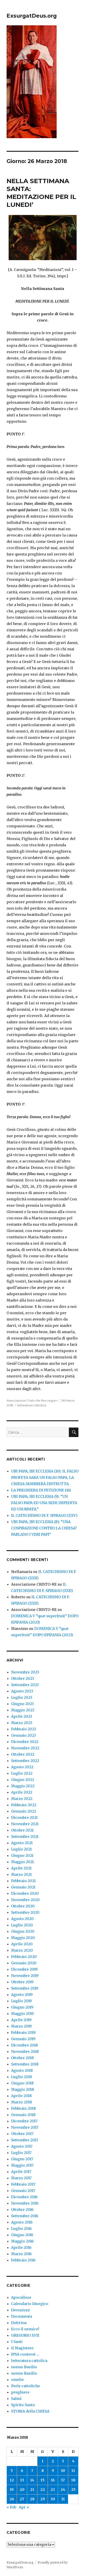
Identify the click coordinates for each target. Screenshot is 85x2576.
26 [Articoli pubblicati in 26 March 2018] (12, 2499)
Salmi (16, 2398)
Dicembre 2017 (24, 2121)
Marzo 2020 (22, 1950)
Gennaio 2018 (23, 2114)
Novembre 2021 (25, 1824)
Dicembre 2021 (24, 1817)
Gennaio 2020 (23, 1963)
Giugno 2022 (22, 1779)
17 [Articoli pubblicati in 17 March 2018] (63, 2480)
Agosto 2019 (22, 1994)
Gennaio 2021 (23, 1887)
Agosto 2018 (22, 2070)
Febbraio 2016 (23, 2260)
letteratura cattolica (31, 1405)
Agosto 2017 (21, 2146)
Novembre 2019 (25, 1975)
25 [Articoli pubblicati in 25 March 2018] (73, 2489)
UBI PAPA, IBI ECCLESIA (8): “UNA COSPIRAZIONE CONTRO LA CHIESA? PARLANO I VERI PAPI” (44, 1528)
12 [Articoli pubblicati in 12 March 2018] (12, 2480)
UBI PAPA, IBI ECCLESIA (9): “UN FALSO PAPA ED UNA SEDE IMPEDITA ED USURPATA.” (44, 1502)
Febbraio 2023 (23, 1729)
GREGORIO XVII (25, 2335)
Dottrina (19, 2322)
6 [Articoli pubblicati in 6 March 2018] (22, 2470)
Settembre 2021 (24, 1836)
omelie (17, 2379)
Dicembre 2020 (25, 1893)
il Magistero (22, 2348)
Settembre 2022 (25, 1760)
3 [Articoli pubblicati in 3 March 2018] (63, 2461)
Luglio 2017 (21, 2152)
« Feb (11, 2507)
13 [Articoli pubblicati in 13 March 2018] (22, 2480)
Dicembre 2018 (24, 2045)
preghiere (20, 2392)
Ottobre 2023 (22, 1678)
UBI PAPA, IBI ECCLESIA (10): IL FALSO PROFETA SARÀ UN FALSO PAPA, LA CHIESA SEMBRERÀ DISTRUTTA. (44, 1477)
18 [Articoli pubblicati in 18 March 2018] (73, 2480)
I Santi (17, 2341)
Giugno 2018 (22, 2083)
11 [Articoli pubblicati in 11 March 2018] (73, 2470)
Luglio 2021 (21, 1849)
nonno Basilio (24, 2367)
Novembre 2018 (25, 2051)
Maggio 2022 (22, 1786)
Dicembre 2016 (24, 2197)
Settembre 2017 (24, 2140)
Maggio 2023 (22, 1710)
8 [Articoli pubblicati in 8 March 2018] (42, 2470)
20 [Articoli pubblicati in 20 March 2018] (22, 2489)
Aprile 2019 (21, 2020)
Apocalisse (21, 2297)
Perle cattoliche (25, 2386)
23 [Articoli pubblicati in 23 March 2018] (53, 2489)
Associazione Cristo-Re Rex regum (32, 1400)
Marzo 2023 (21, 1722)
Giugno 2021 (22, 1855)
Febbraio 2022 (23, 1805)
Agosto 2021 (22, 1843)
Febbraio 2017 (23, 2184)
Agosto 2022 (22, 1767)
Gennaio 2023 (23, 1735)
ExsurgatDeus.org (32, 16)
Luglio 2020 (22, 1925)
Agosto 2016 (22, 2222)
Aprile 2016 (21, 2247)
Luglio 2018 (21, 2076)
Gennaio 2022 (23, 1811)
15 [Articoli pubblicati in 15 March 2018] (42, 2480)
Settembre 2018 (25, 2064)
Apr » (24, 2507)
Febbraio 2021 (23, 1880)
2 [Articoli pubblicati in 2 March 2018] (53, 2461)
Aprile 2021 (21, 1868)
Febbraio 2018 (23, 2108)
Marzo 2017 (21, 2178)
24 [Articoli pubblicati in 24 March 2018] (63, 2489)
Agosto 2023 (22, 1691)
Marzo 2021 (21, 1874)
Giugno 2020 (22, 1931)
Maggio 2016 (22, 2241)
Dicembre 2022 (24, 1741)
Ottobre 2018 (22, 2058)
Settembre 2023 (25, 1684)
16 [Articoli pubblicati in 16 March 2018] (53, 2480)
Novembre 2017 (24, 2127)
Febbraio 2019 (23, 2032)
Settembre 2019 (24, 1988)
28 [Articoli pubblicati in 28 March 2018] (32, 2499)
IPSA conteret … (25, 2354)
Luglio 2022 (21, 1773)
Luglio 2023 (21, 1697)
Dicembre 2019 (24, 1969)
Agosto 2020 (22, 1918)
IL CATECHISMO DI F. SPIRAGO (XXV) (44, 1515)
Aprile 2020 (22, 1944)
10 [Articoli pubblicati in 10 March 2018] (63, 2470)
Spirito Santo (23, 2405)
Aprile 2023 (21, 1716)
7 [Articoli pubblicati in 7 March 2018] (32, 2470)
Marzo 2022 (21, 1798)
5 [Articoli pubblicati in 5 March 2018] (12, 2470)
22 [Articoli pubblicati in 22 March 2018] (42, 2489)
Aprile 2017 (21, 2171)
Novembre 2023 (25, 1672)
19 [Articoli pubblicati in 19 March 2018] (12, 2489)
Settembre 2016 (24, 2216)
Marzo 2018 (21, 2102)
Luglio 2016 (21, 2228)
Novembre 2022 (25, 1748)
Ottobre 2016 (22, 2209)
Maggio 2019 (22, 2013)
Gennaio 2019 (23, 2039)
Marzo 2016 (21, 2254)
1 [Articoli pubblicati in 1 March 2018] (43, 2461)
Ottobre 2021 (22, 1830)
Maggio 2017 (22, 2165)
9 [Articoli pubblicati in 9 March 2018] (53, 2470)
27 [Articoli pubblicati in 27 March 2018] (22, 2499)
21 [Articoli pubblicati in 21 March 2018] (32, 2489)
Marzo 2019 (21, 2026)
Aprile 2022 (21, 1792)
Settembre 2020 (25, 1912)
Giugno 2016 (22, 2235)
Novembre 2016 (25, 2203)
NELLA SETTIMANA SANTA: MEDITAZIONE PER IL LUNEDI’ (41, 192)
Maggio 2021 (22, 1862)
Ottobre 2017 (22, 2133)
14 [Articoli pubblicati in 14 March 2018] (32, 2480)
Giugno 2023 (22, 1703)
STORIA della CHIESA (30, 2411)
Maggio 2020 (23, 1937)
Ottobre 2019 (22, 1982)
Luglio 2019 (21, 2001)
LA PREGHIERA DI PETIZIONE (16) (41, 1490)
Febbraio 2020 (24, 1956)
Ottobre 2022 (22, 1754)
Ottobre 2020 (23, 1906)
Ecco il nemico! (25, 2329)
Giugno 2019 (22, 2007)
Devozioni (20, 2310)
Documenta (21, 2316)
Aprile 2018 (21, 2095)
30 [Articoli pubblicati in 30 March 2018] (53, 2499)
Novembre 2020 (25, 1899)
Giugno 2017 (22, 2159)
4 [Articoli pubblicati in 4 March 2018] (73, 2461)
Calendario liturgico (29, 2303)
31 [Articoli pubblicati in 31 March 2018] (63, 2499)
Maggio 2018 (22, 2089)
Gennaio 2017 (23, 2190)
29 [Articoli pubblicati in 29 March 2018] (42, 2499)
